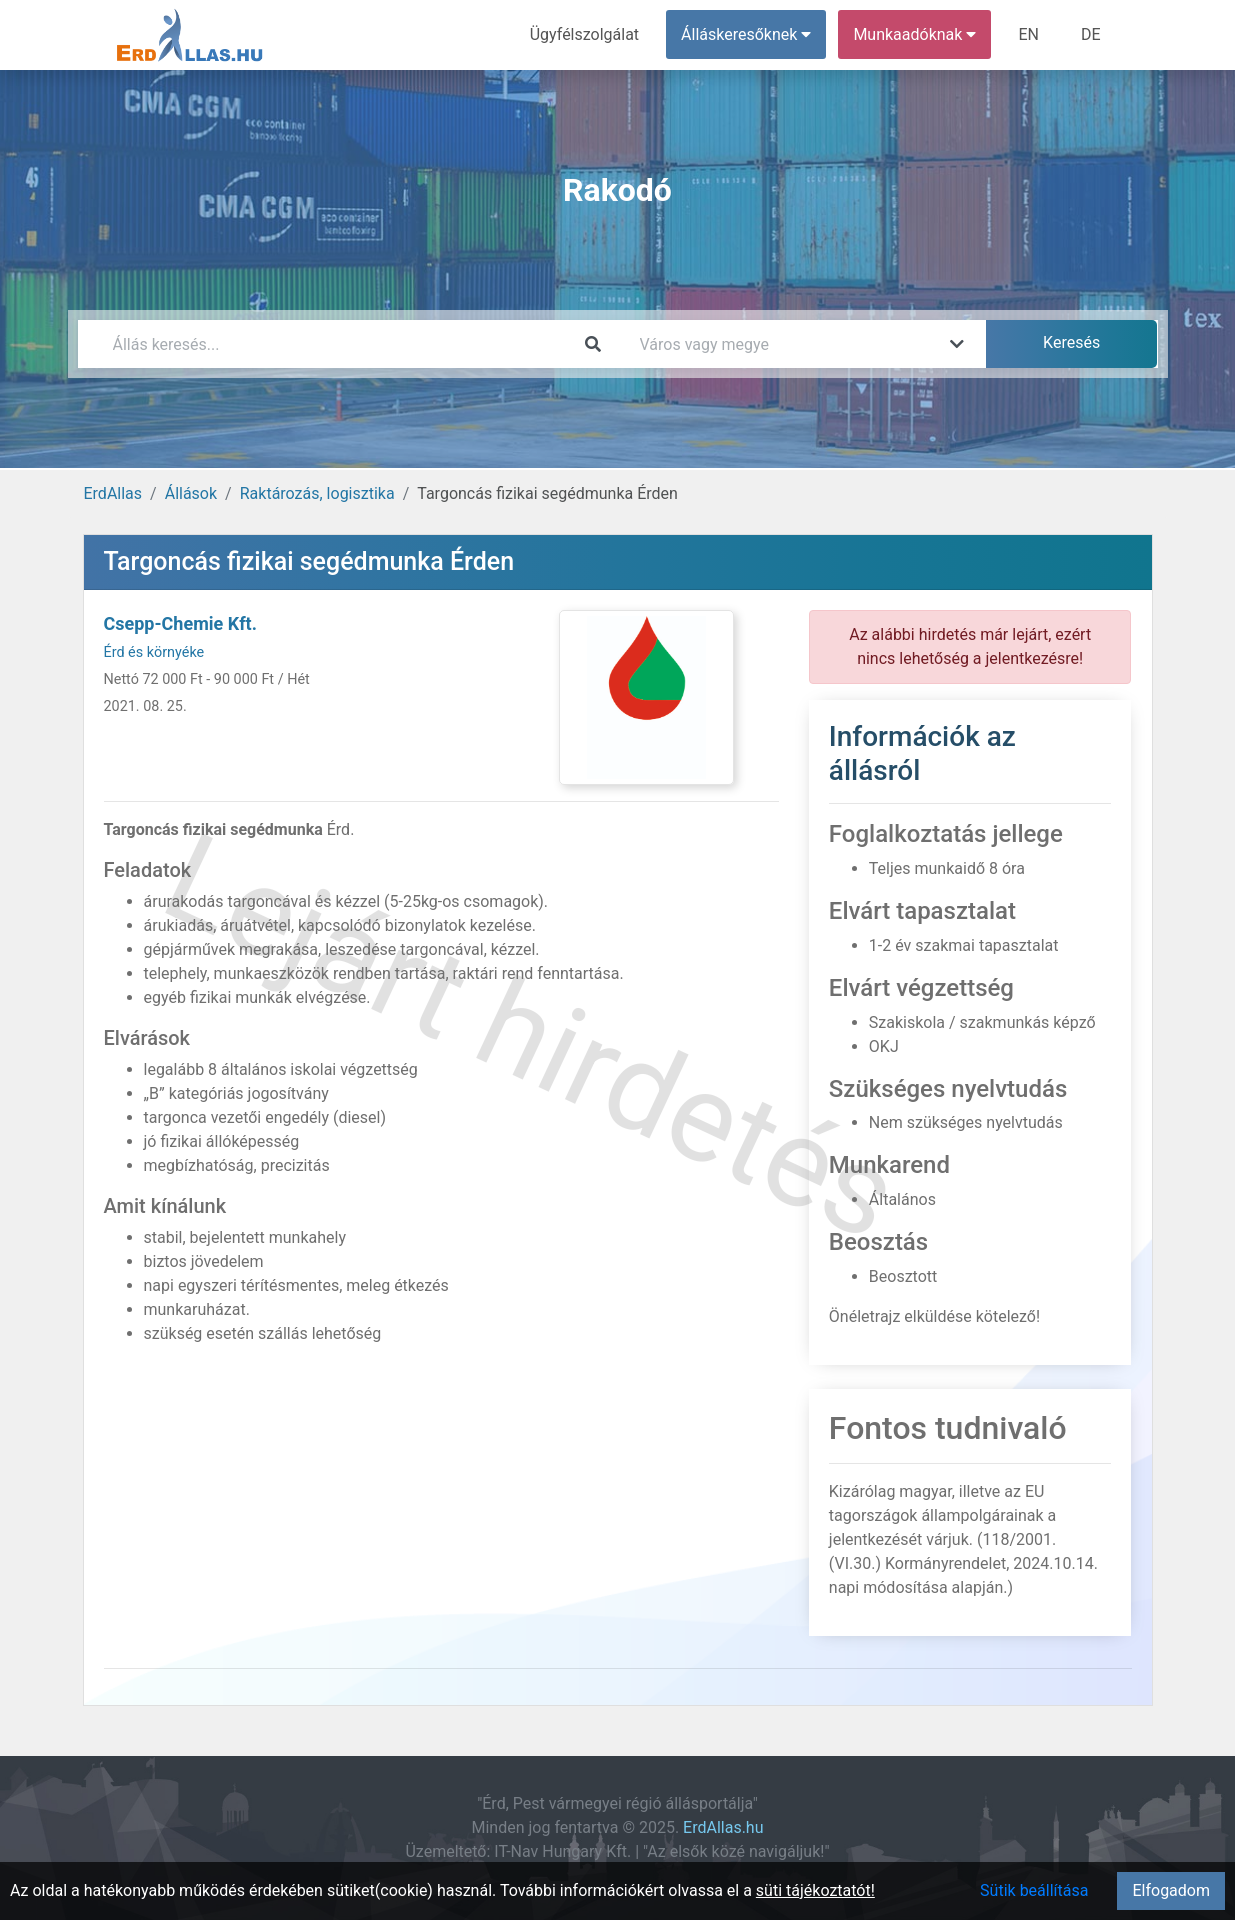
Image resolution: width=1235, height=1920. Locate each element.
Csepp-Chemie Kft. (180, 623)
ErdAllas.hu (723, 1827)
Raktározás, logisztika (317, 493)
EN (1028, 34)
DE (1091, 34)
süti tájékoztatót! (815, 1890)
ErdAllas (113, 493)
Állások (191, 493)
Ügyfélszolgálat (584, 34)
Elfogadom (1171, 1890)
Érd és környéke (154, 652)
